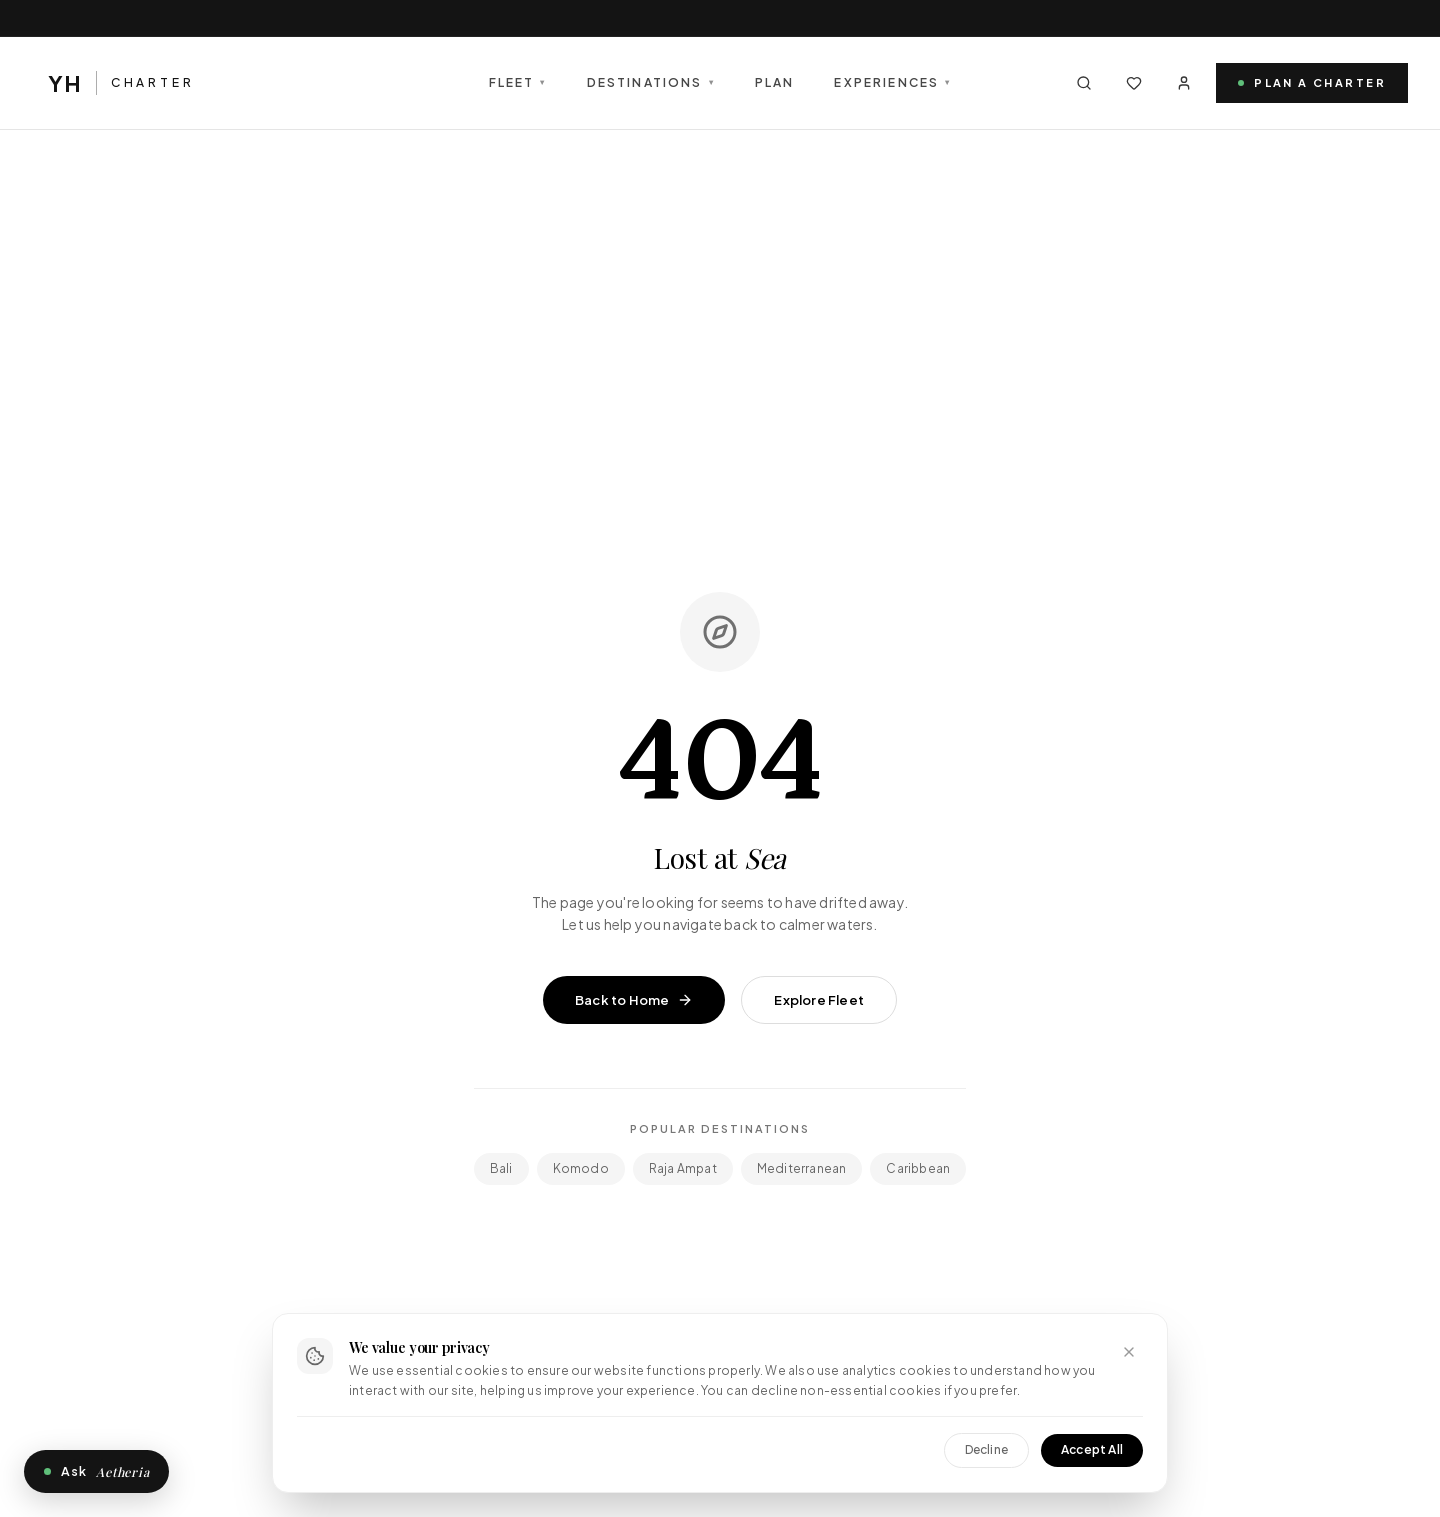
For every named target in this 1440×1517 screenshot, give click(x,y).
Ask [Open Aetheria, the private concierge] (96, 1472)
